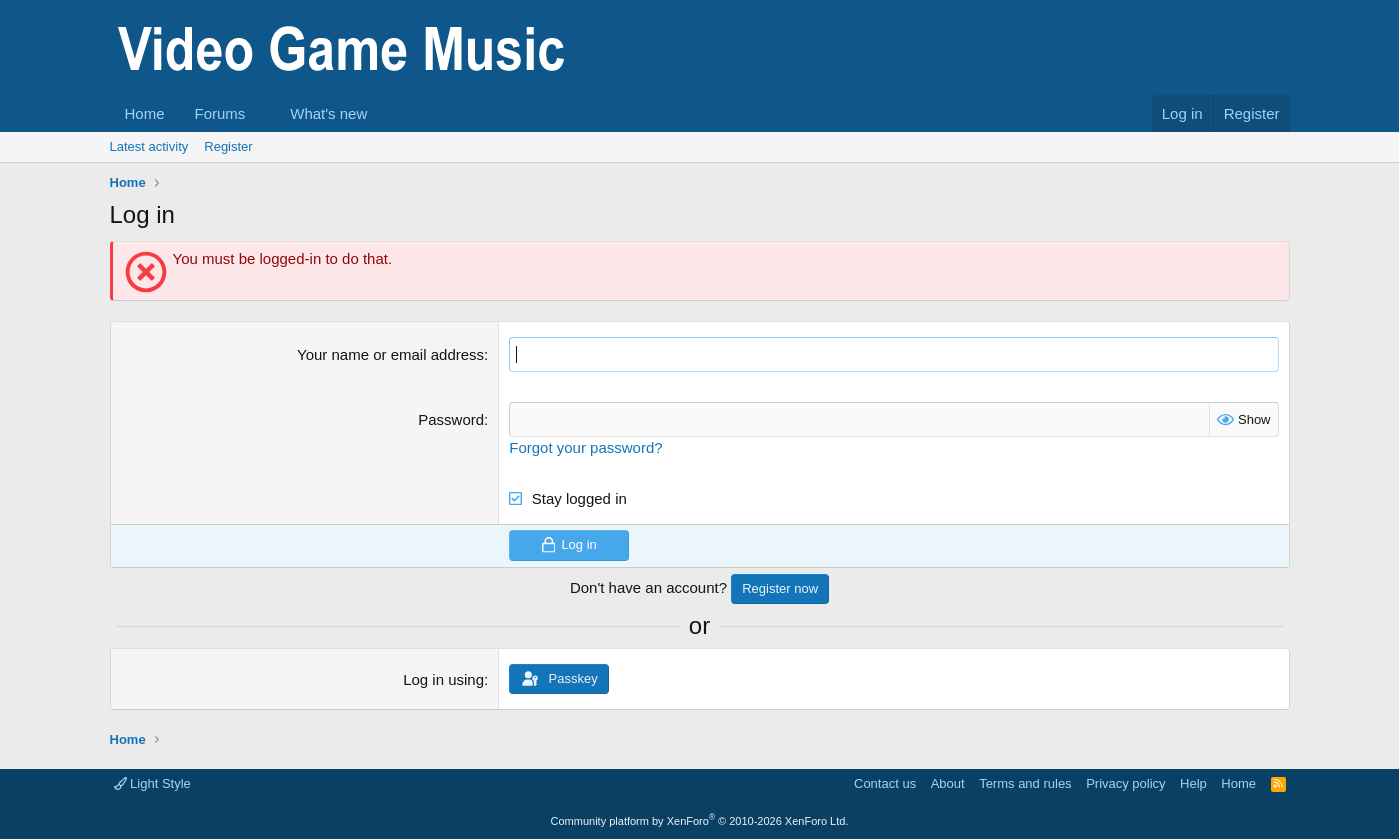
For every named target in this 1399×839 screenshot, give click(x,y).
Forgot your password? (585, 447)
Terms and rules (1025, 783)
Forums (220, 113)
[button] (261, 113)
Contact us (885, 783)
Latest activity (149, 146)
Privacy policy (1125, 783)
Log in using (443, 679)
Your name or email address (390, 354)
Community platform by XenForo (700, 821)
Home (145, 113)
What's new (328, 113)
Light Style (152, 783)
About (948, 783)
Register (228, 146)
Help (1193, 783)
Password (451, 419)
